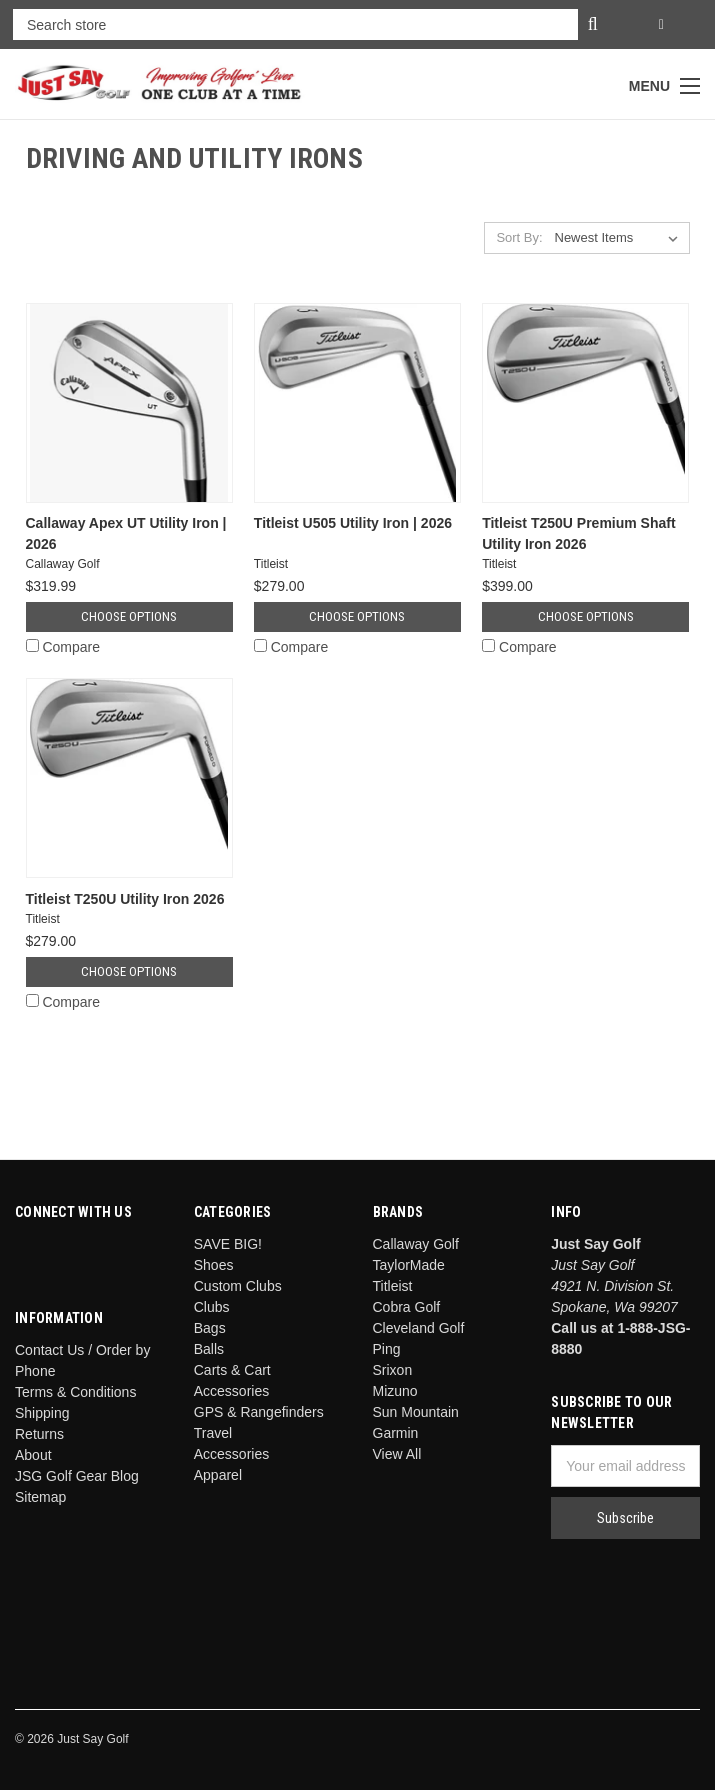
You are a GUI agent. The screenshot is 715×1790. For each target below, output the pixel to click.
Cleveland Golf (419, 1328)
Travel (213, 1433)
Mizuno (395, 1391)
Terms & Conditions (75, 1392)
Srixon (393, 1370)
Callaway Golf (416, 1244)
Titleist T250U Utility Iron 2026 (125, 899)
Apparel (218, 1475)
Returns (39, 1434)
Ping (387, 1349)
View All (397, 1454)
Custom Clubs (238, 1286)
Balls (209, 1349)
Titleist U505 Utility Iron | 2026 (353, 523)
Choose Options (129, 616)
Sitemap (40, 1497)
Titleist (393, 1286)
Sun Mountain (416, 1412)
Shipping (42, 1413)
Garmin (396, 1433)
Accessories (231, 1454)
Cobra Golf (407, 1307)
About (33, 1455)
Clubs (212, 1307)
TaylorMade (409, 1265)
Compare (63, 647)
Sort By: (519, 237)
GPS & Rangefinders (259, 1412)
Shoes (214, 1265)
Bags (210, 1328)
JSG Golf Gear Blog (77, 1476)
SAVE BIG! (228, 1244)
